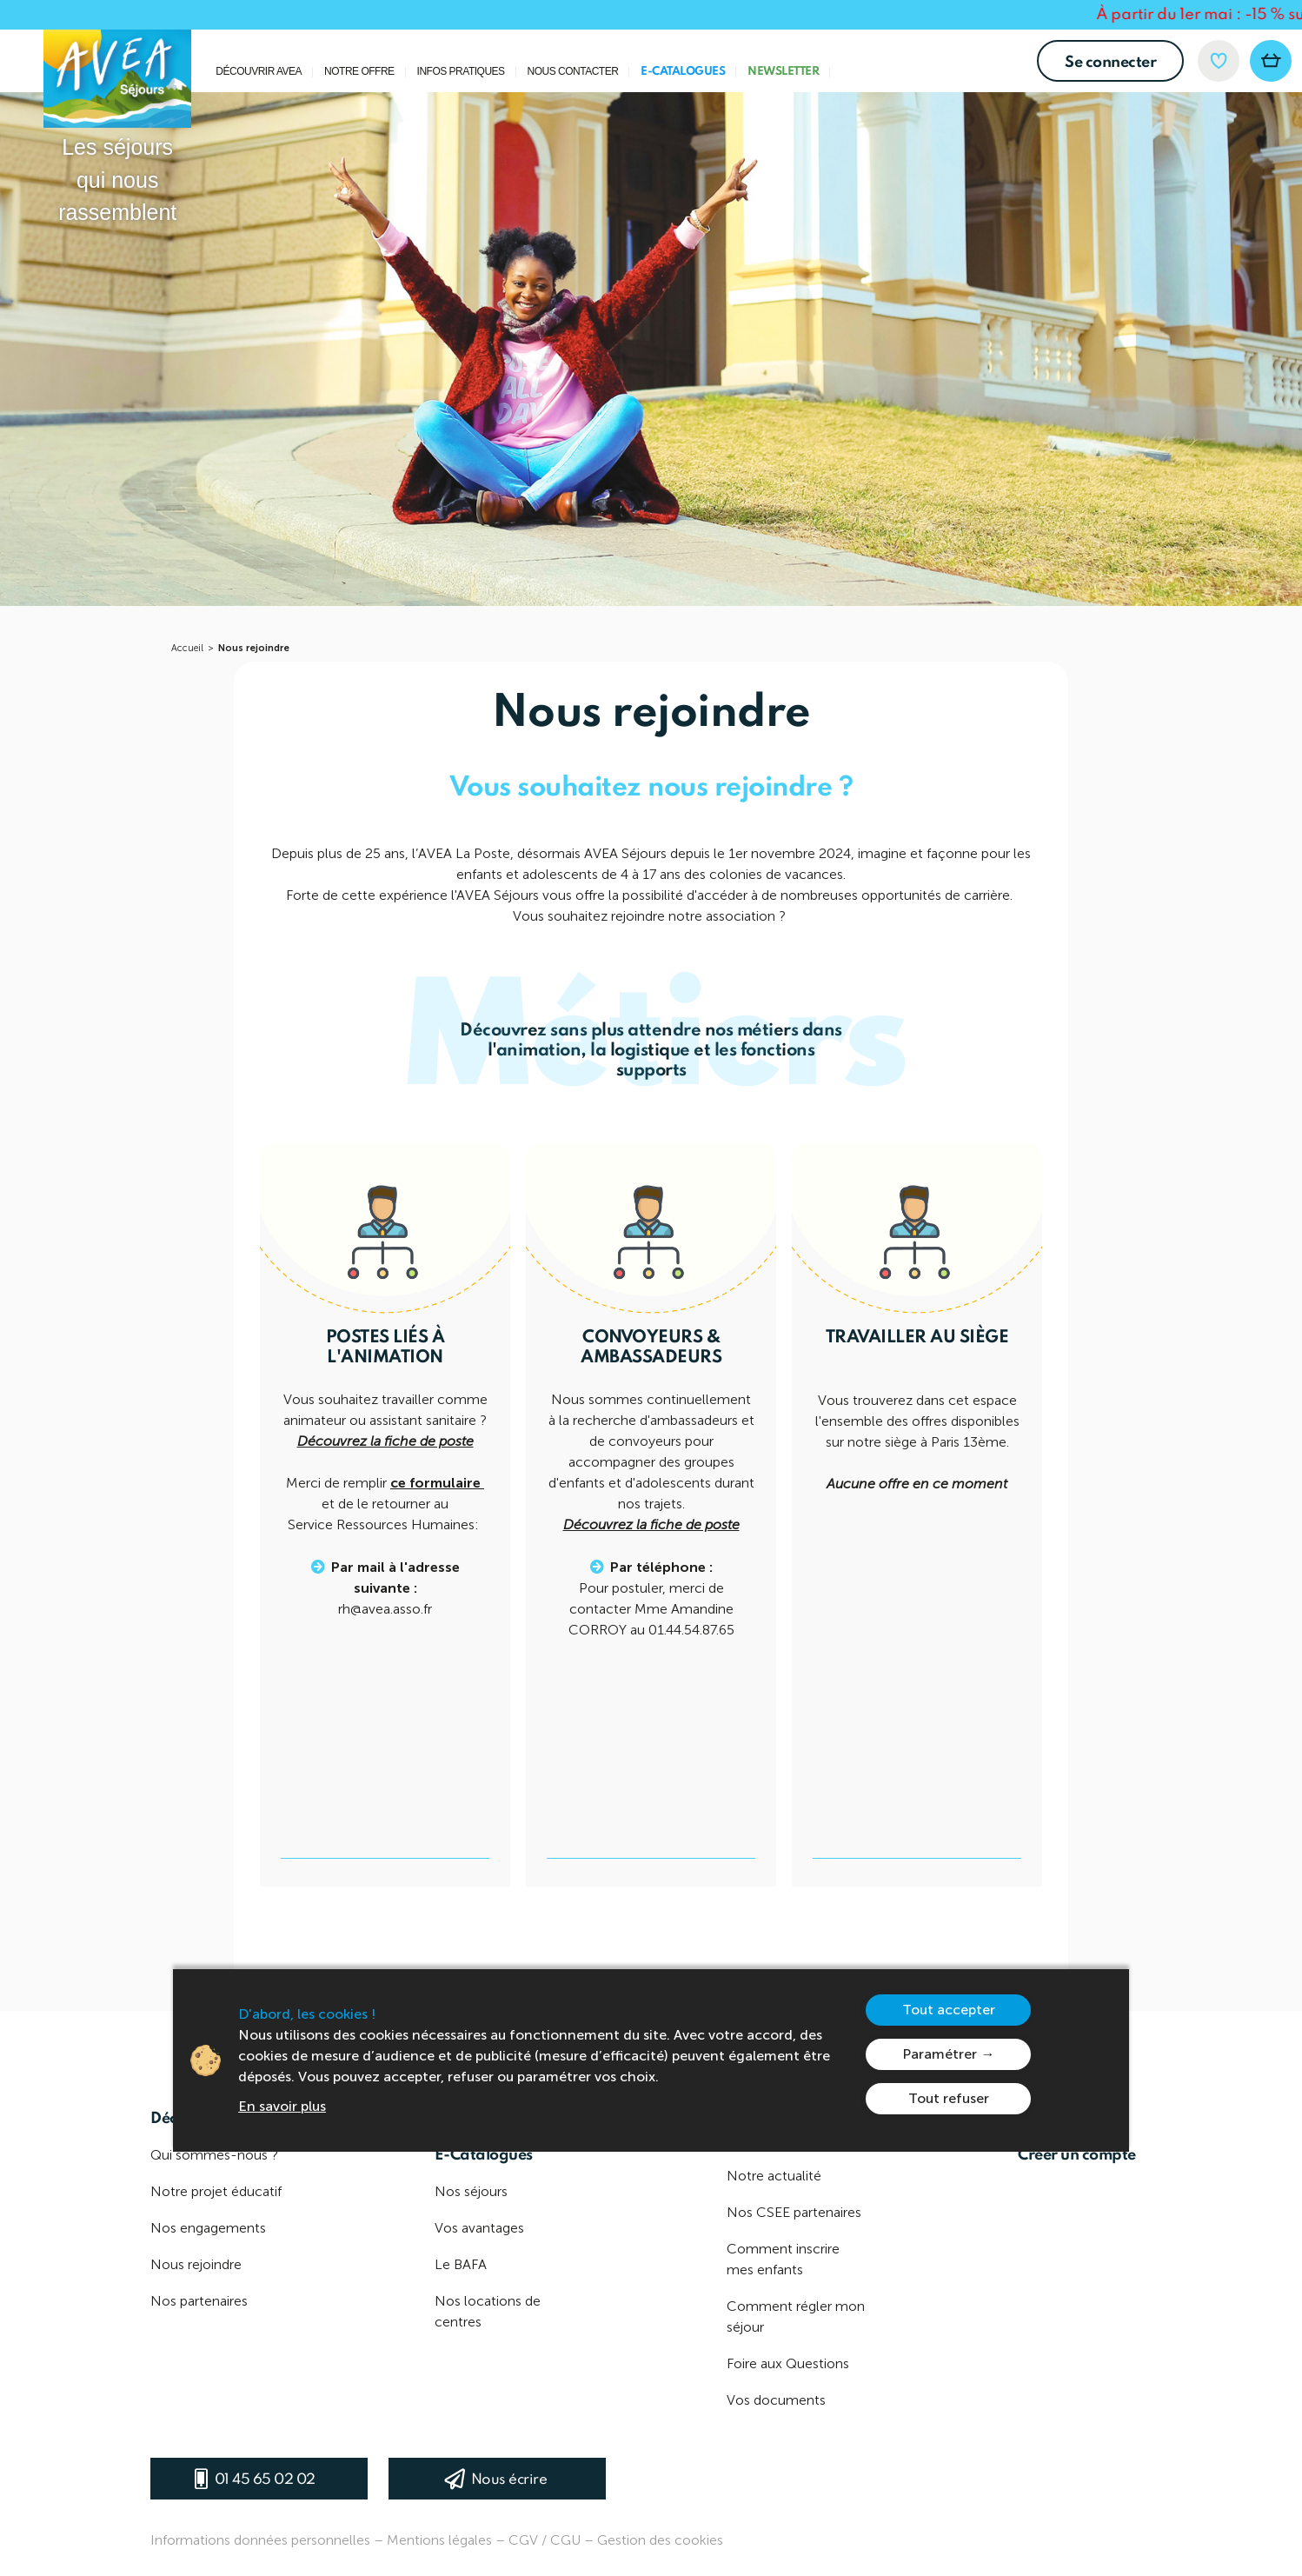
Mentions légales (439, 2540)
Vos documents (776, 2400)
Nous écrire (509, 2480)
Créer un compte (1077, 2155)
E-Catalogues (683, 71)
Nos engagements (208, 2228)
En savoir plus (282, 2106)
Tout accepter (948, 2009)
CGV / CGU (544, 2540)
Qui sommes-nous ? (214, 2155)
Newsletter (783, 71)
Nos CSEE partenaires (794, 2212)
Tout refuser (948, 2098)
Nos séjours (471, 2191)
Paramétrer (939, 2054)
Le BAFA (461, 2264)
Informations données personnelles (260, 2540)
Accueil (187, 648)
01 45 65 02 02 (265, 2480)
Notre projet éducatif (216, 2191)
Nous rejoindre (253, 648)
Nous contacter (573, 71)
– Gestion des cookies (653, 2540)
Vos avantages (479, 2228)
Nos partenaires (199, 2301)
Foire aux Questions (788, 2363)
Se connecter (1110, 62)
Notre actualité (774, 2175)
